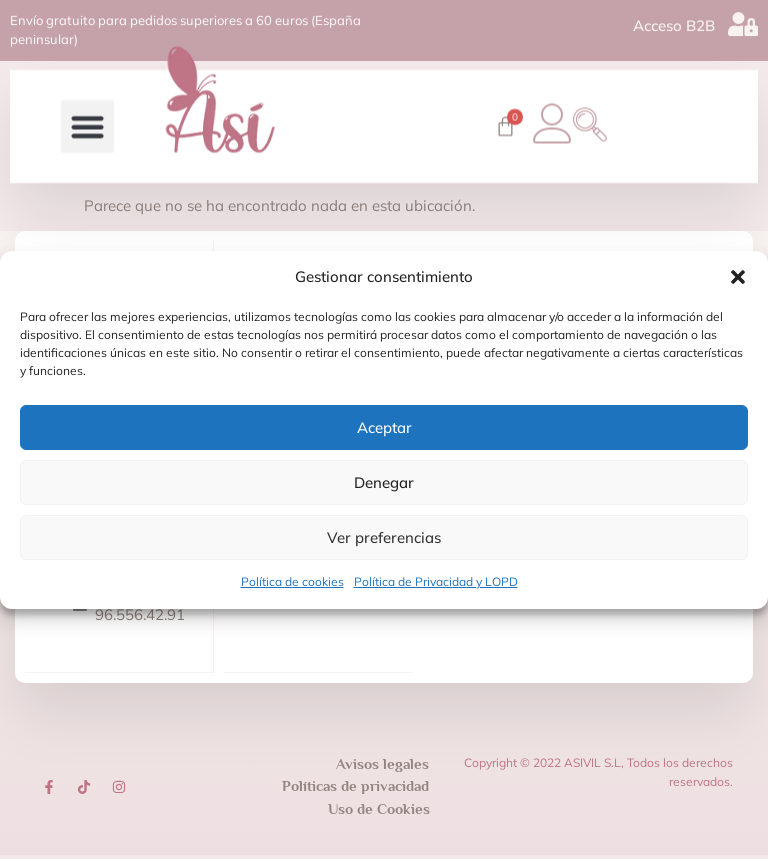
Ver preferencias (384, 537)
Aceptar (384, 427)
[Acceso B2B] (743, 21)
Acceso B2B (674, 22)
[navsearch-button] (595, 112)
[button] (738, 277)
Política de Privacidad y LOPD (436, 581)
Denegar (384, 482)
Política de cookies (292, 581)
